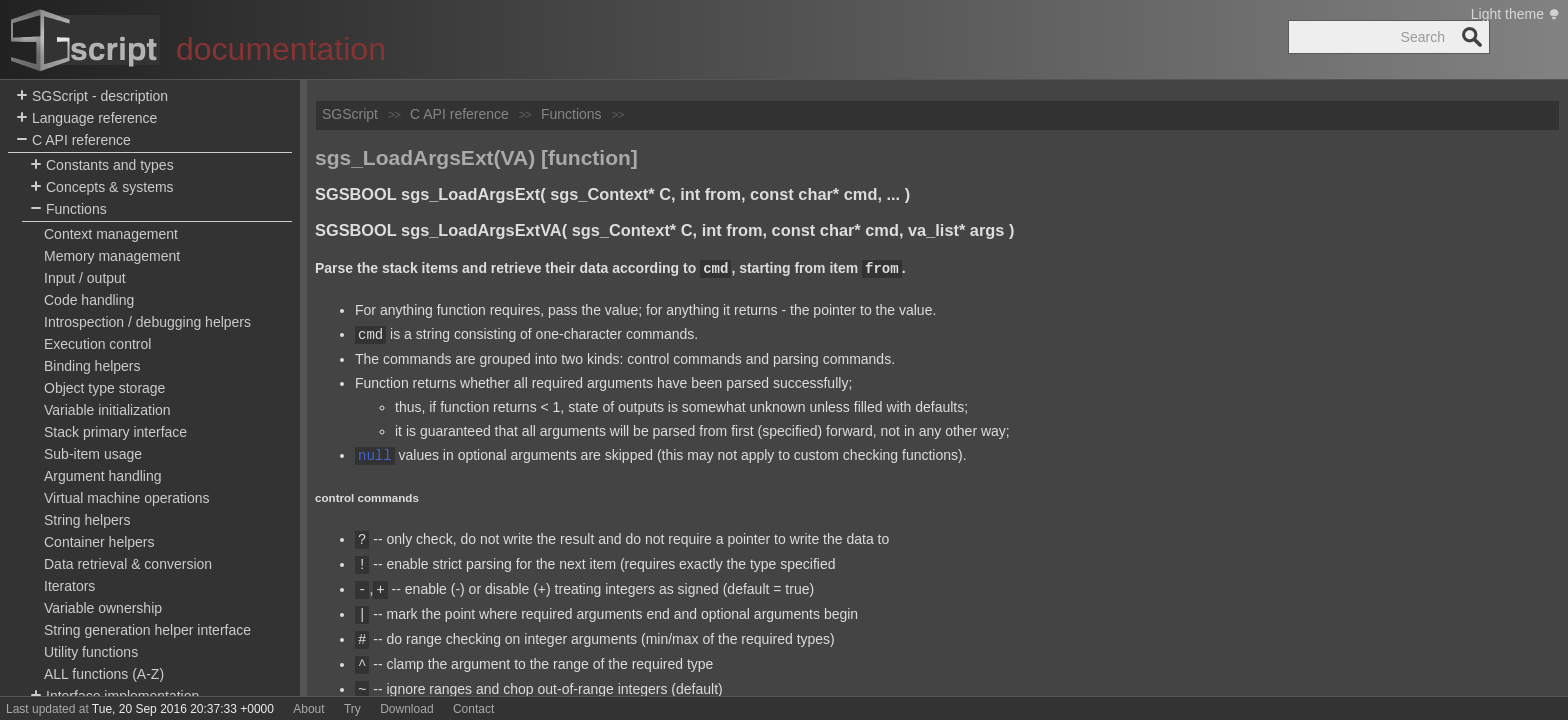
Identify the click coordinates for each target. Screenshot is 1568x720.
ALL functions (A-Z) (104, 674)
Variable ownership (103, 608)
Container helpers (99, 542)
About (308, 709)
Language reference (86, 118)
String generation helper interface (147, 630)
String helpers (87, 520)
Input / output (85, 278)
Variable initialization (107, 410)
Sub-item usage (93, 454)
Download (406, 709)
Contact (473, 709)
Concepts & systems (102, 187)
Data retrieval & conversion (128, 564)
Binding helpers (92, 366)
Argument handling (103, 476)
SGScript (350, 114)
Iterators (69, 586)
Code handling (89, 300)
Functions (68, 209)
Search (1472, 37)
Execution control (97, 344)
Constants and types (102, 165)
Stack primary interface (115, 432)
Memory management (112, 256)
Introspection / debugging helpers (147, 322)
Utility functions (91, 652)
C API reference (73, 140)
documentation (281, 49)
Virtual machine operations (127, 498)
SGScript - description (92, 96)
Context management (111, 234)
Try (352, 709)
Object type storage (104, 388)
